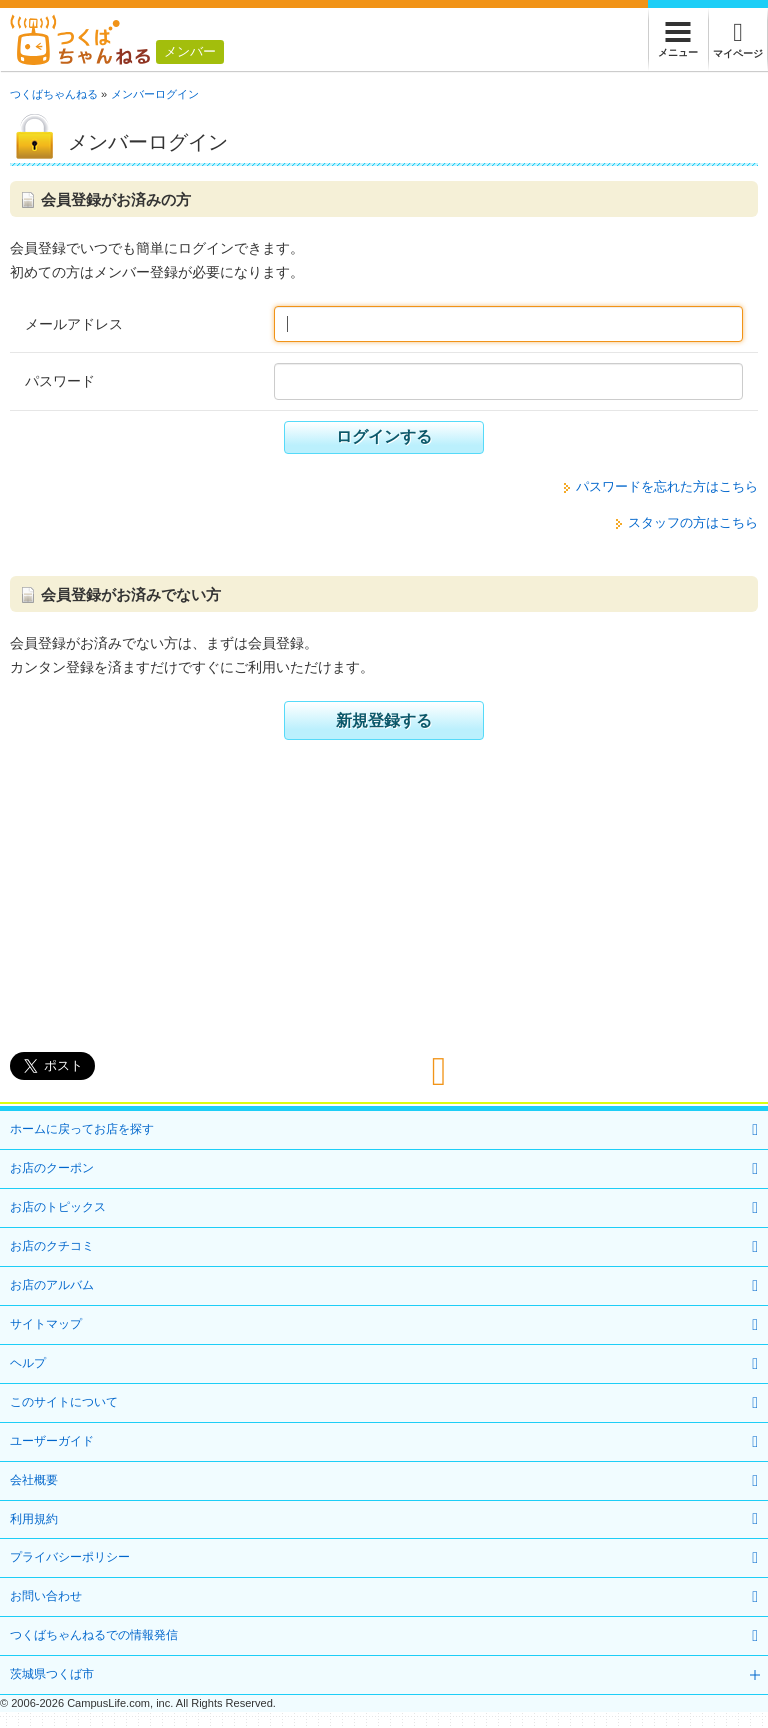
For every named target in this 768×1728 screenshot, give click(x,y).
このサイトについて (64, 1402)
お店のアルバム (52, 1285)
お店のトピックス (58, 1207)
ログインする (384, 436)
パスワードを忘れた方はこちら (667, 486)
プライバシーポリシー (70, 1557)
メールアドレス (74, 324)
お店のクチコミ (52, 1246)
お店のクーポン (52, 1168)
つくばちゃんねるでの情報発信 (94, 1635)
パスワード (60, 381)
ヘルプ (28, 1363)
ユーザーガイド (52, 1441)
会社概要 (34, 1480)
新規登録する (384, 720)
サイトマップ (46, 1324)
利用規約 (34, 1519)
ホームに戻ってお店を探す (82, 1129)
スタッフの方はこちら (693, 522)
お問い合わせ (46, 1596)
